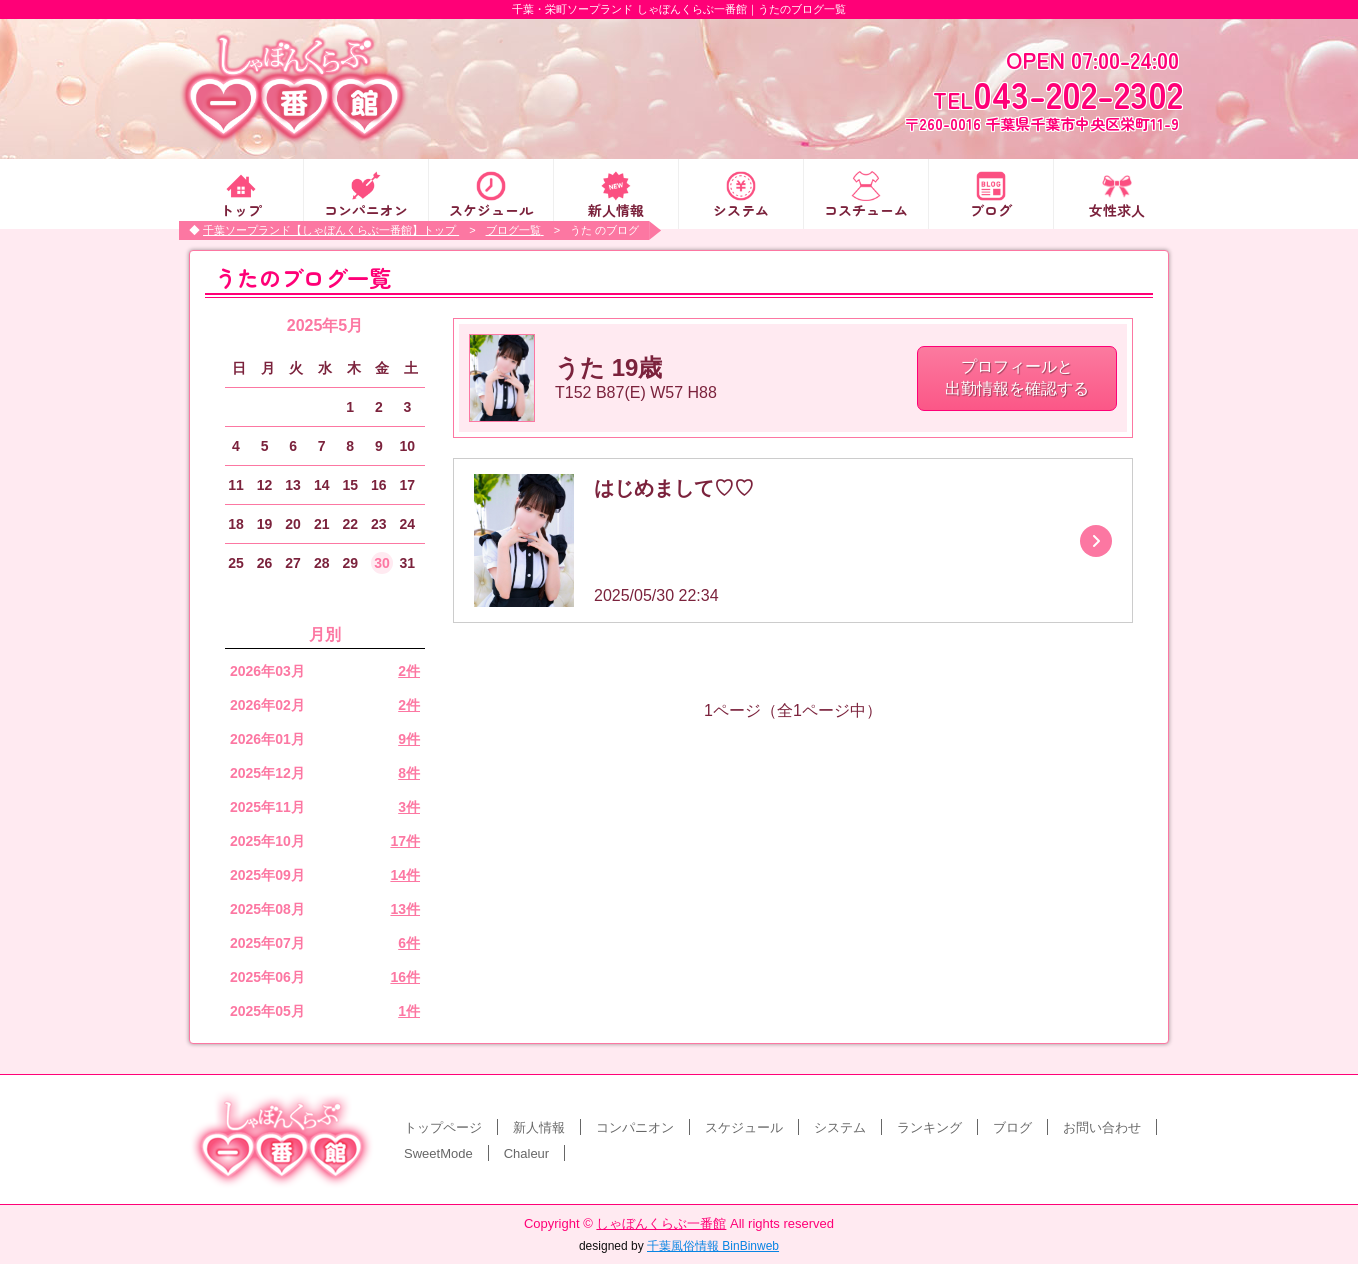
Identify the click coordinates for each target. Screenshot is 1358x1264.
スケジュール (491, 208)
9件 (409, 739)
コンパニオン (366, 208)
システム (741, 208)
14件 (405, 875)
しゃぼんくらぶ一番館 (661, 1223)
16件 (405, 977)
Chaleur (527, 1153)
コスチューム (866, 208)
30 (382, 563)
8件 (409, 773)
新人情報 (616, 208)
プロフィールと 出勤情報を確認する (1017, 377)
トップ (241, 208)
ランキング (929, 1127)
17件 (405, 841)
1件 (409, 1011)
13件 (405, 909)
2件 (409, 671)
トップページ (443, 1127)
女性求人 (1117, 208)
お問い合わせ (1102, 1127)
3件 (409, 807)
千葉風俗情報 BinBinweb (713, 1246)
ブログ (991, 208)
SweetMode (438, 1153)
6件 (409, 943)
